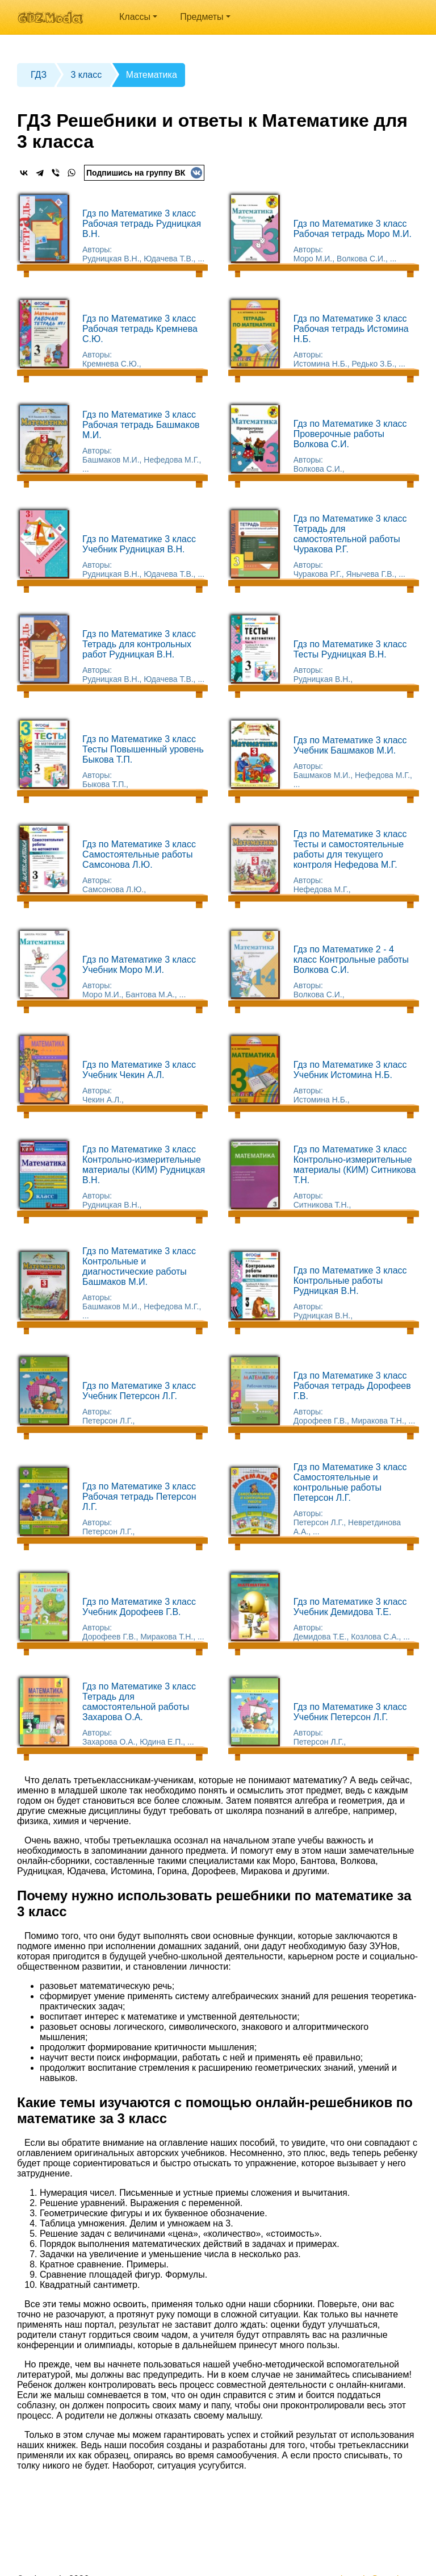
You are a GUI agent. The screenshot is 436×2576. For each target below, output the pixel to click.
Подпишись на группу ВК (144, 172)
